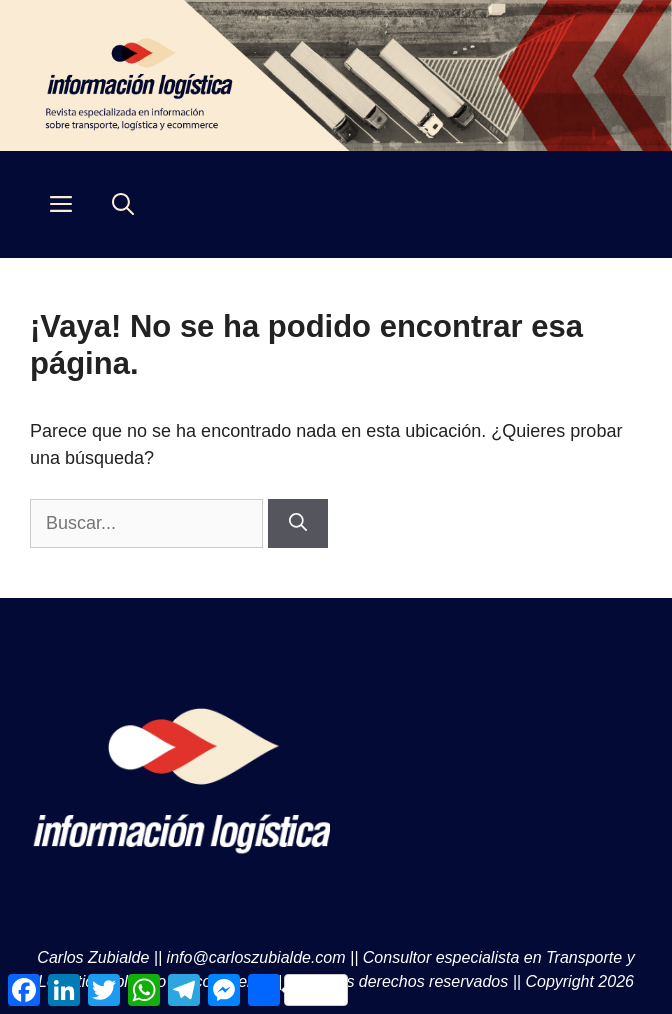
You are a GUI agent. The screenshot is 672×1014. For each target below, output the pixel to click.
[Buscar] (298, 523)
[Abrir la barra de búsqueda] (123, 204)
